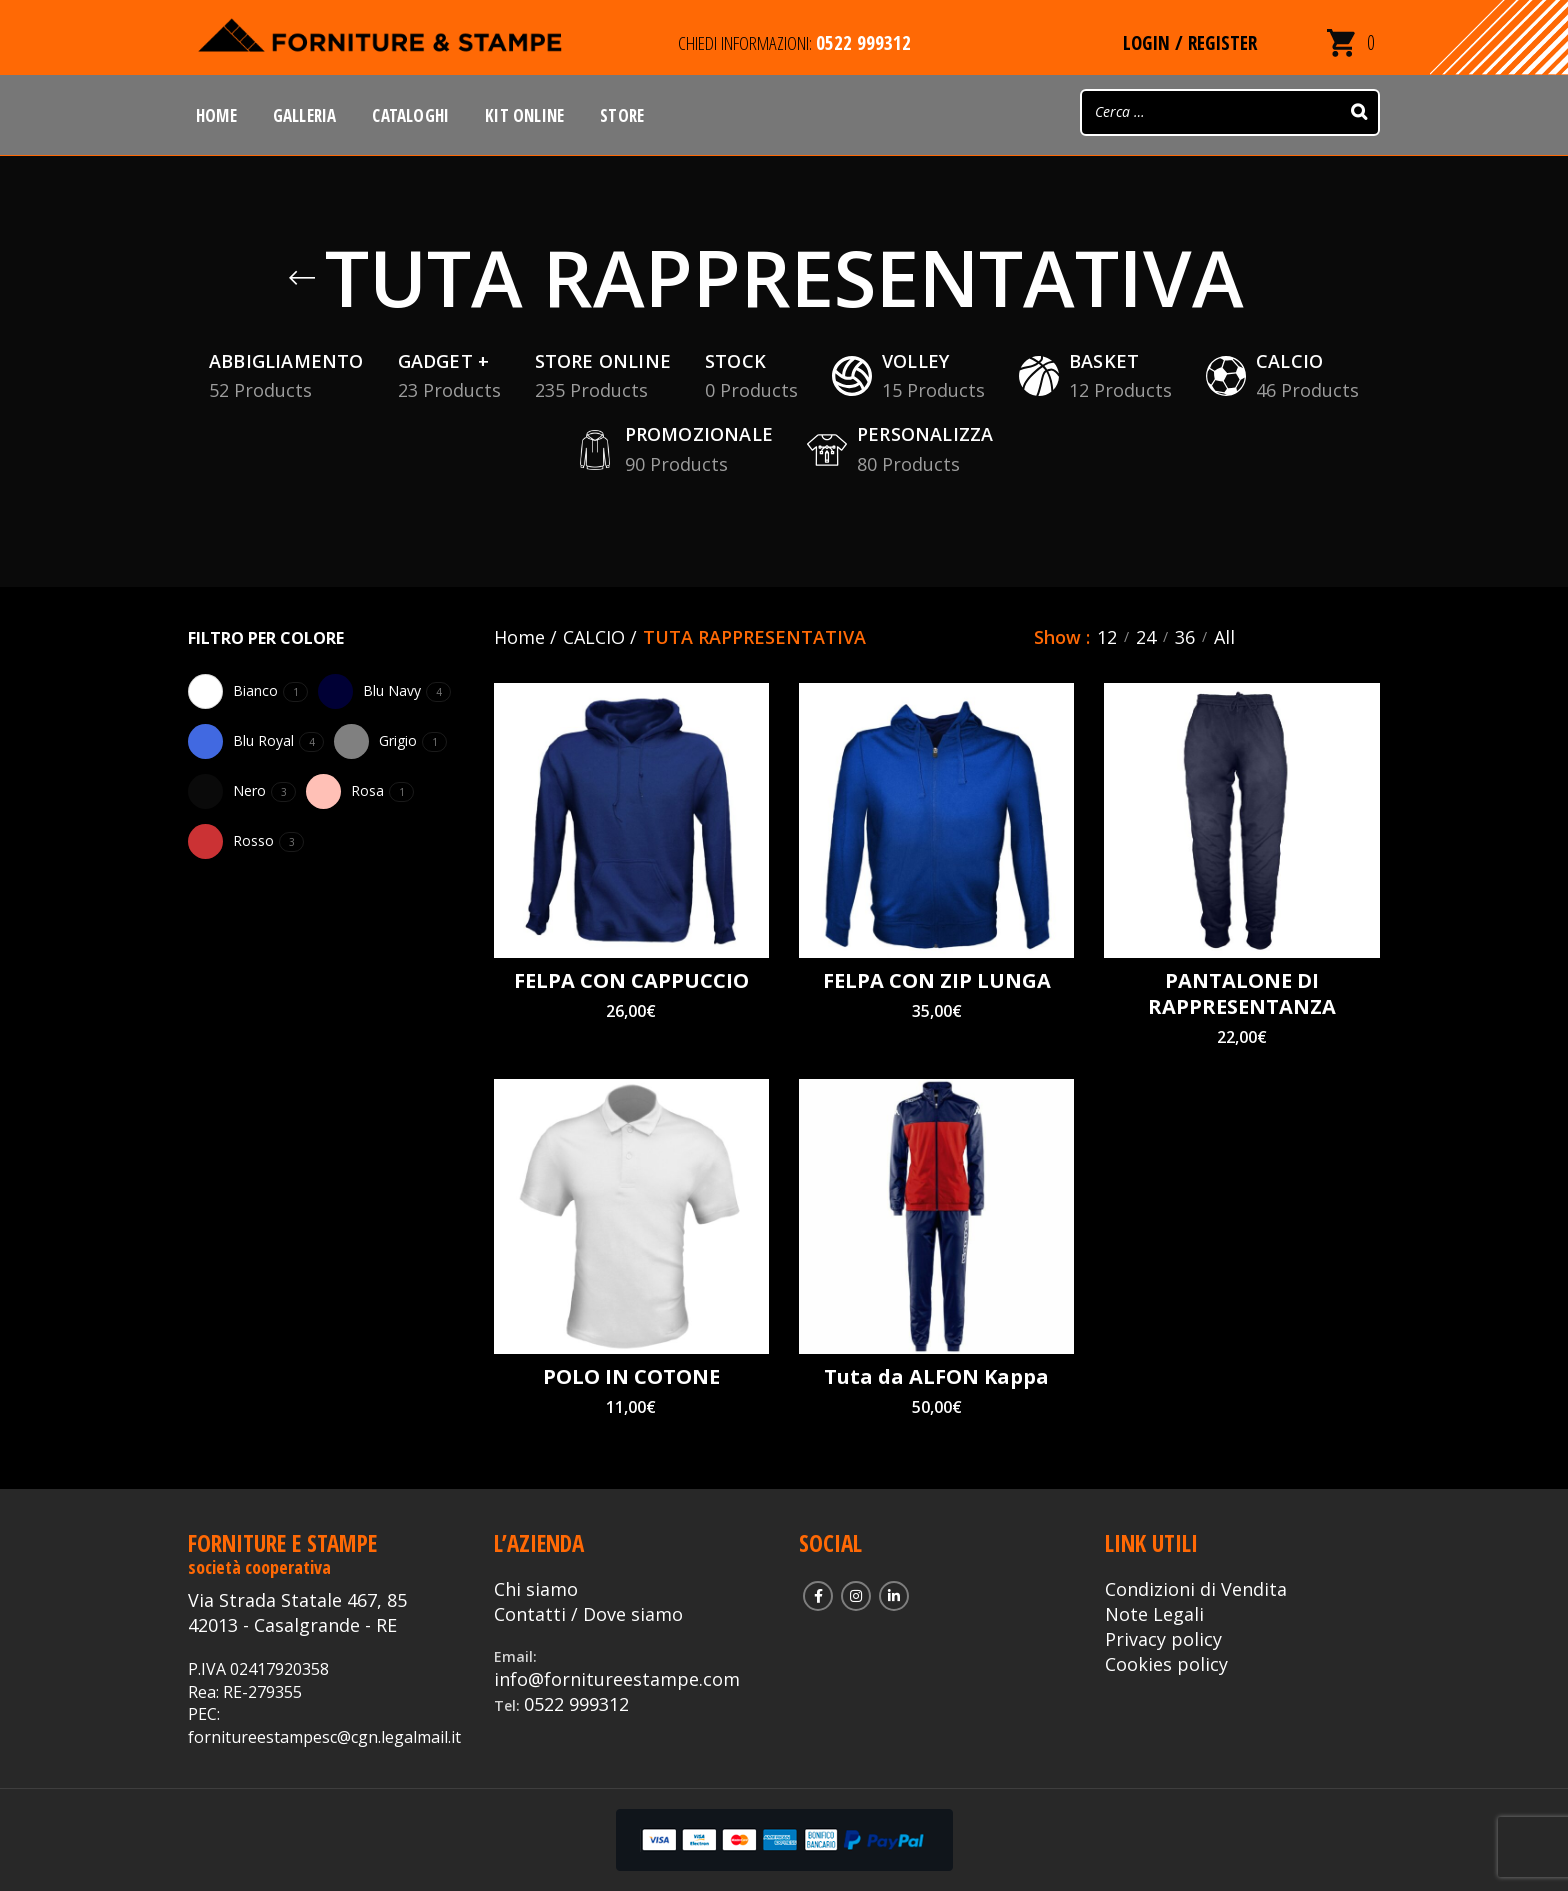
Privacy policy (1163, 1639)
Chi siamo (536, 1589)
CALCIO (594, 637)
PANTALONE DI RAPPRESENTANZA (1242, 994)
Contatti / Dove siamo (588, 1614)
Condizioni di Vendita (1196, 1589)
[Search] (1359, 112)
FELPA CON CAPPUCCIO (631, 981)
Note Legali (1154, 1614)
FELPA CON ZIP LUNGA (937, 981)
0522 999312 (576, 1704)
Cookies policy (1166, 1664)
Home (519, 637)
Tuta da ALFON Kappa (936, 1377)
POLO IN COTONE (631, 1377)
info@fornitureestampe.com (617, 1679)
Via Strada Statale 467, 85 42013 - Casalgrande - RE (297, 1612)
